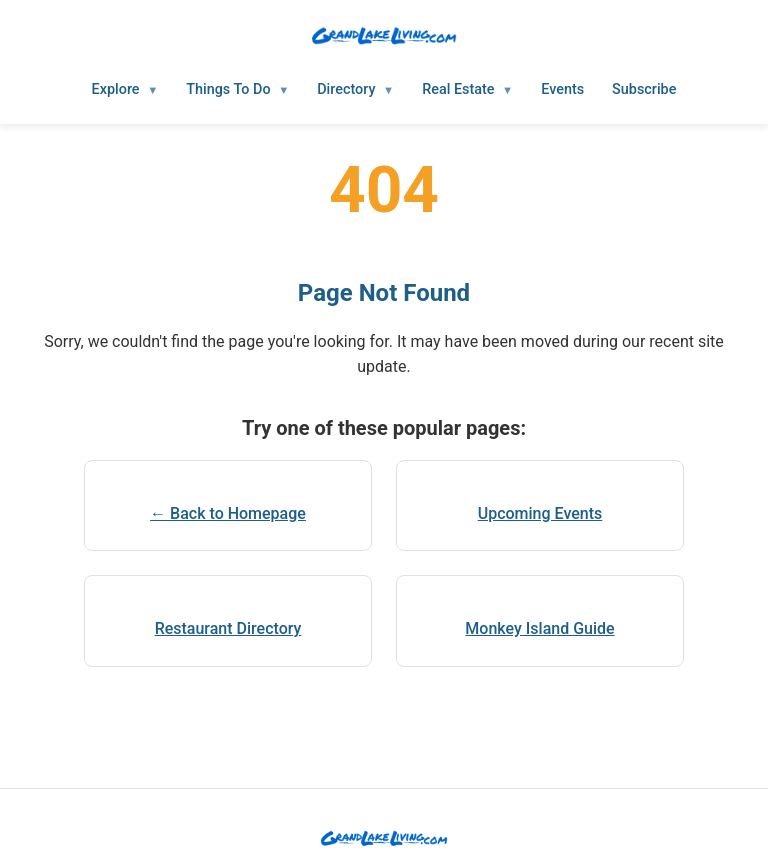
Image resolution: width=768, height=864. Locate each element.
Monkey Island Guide (539, 628)
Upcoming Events (540, 513)
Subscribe (644, 89)
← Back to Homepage (228, 513)
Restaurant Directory (228, 628)
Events (562, 89)
